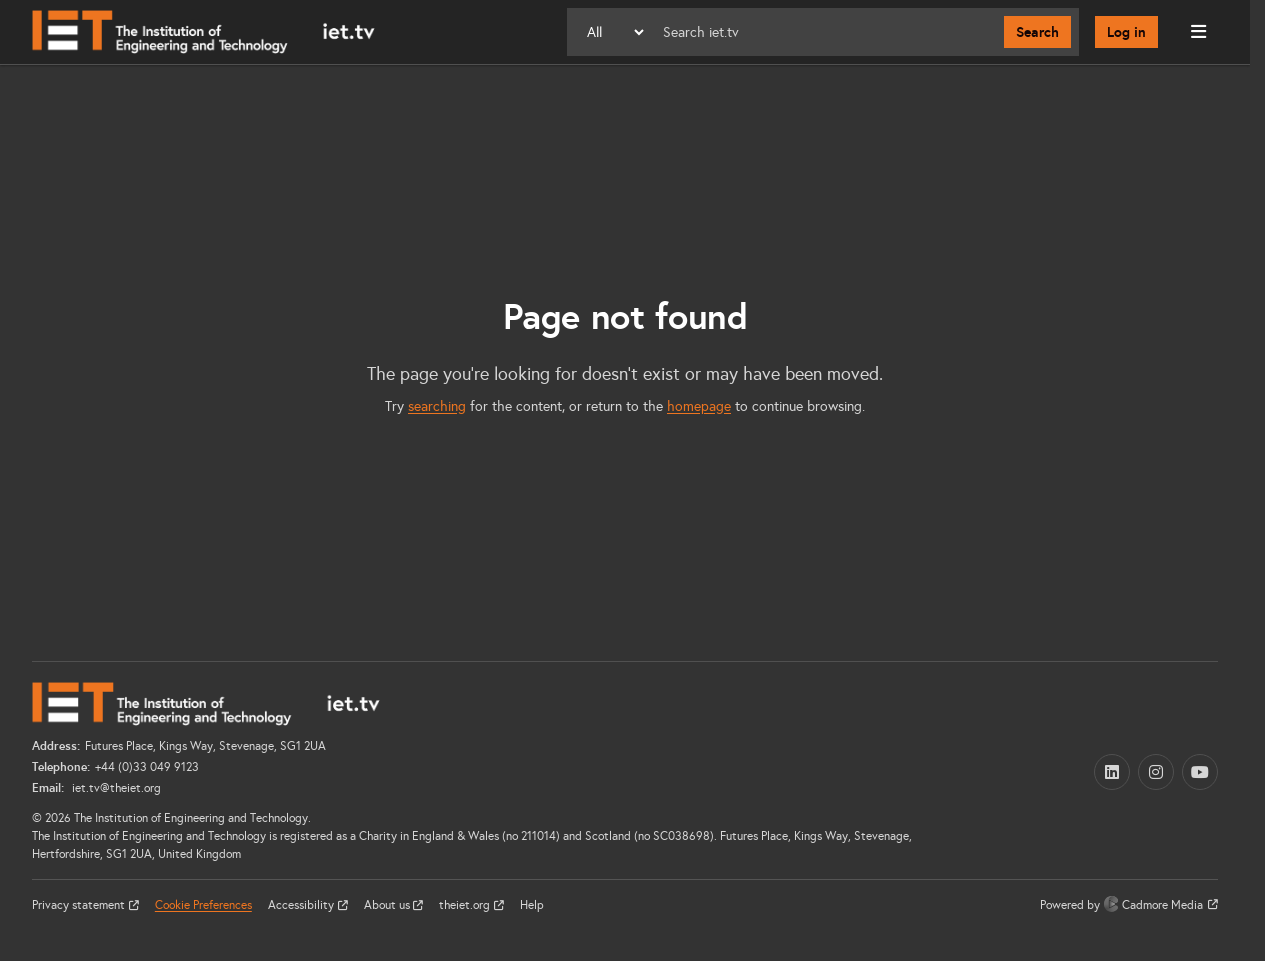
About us (388, 905)
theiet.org (466, 905)
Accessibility (302, 905)
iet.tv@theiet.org (115, 788)
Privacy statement (80, 905)
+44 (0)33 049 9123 (147, 767)
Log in (1126, 32)
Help (532, 905)
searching (437, 406)
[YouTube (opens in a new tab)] (1200, 772)
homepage (699, 406)
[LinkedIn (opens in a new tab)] (1112, 772)
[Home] (203, 32)
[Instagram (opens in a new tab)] (1156, 772)
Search (1037, 32)
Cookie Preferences (203, 905)
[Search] (825, 32)
